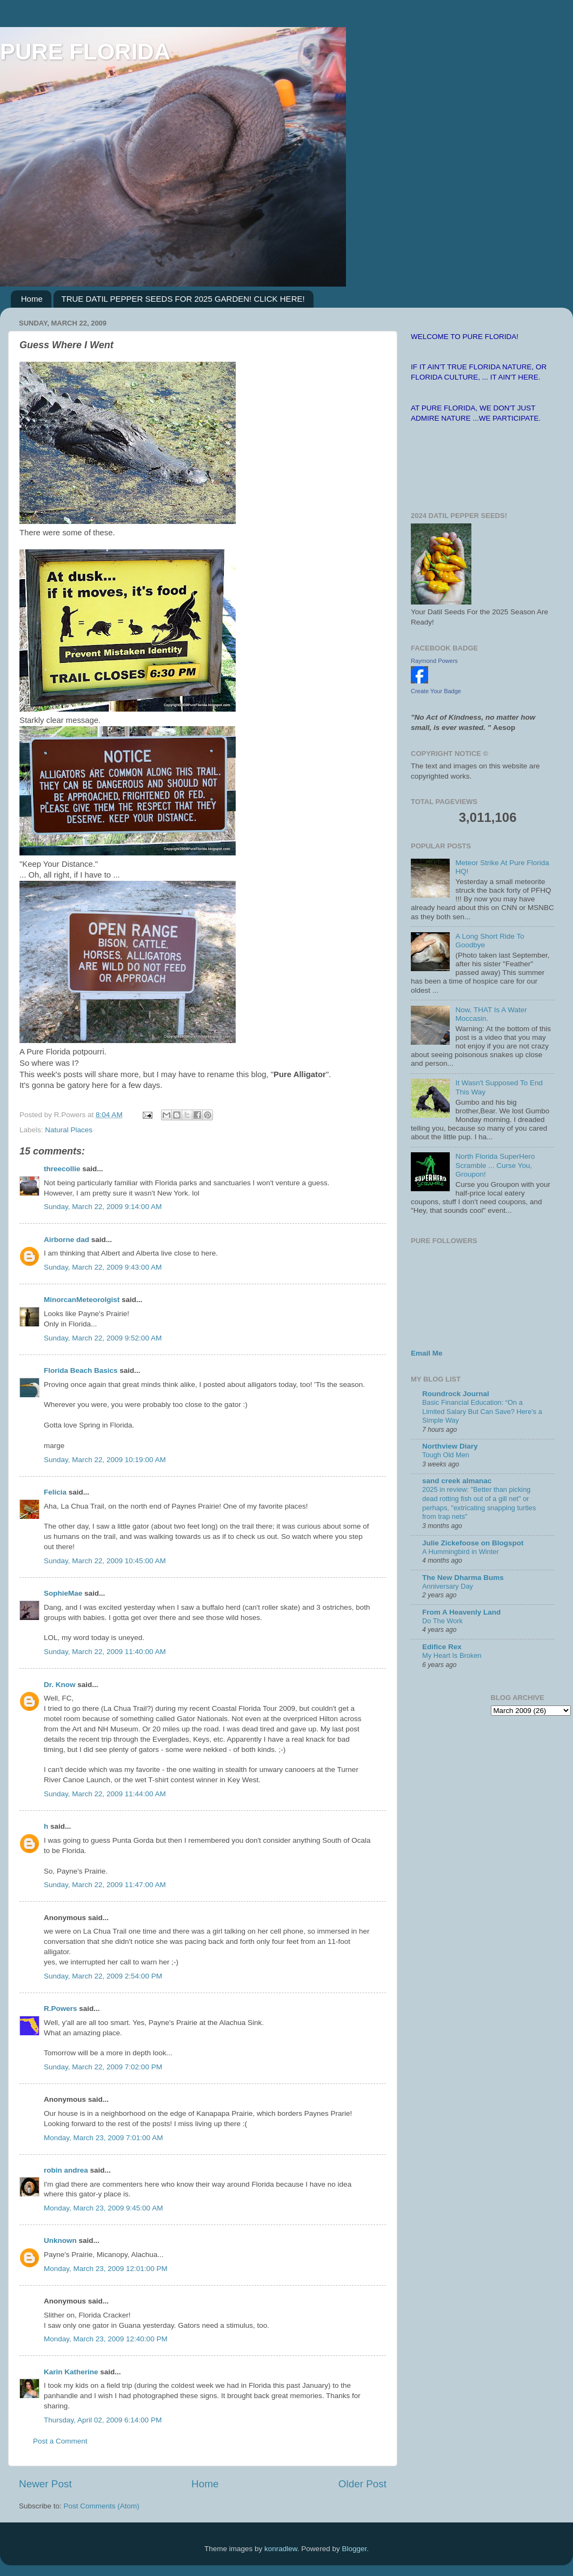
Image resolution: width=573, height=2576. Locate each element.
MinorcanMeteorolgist (81, 1300)
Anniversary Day (447, 1586)
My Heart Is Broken (452, 1655)
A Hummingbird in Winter (460, 1552)
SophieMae (63, 1593)
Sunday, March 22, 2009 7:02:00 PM (103, 2067)
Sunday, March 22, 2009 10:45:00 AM (105, 1561)
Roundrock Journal (455, 1394)
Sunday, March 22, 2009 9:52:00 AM (103, 1338)
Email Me (427, 1353)
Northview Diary (450, 1446)
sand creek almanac (456, 1481)
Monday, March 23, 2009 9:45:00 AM (103, 2208)
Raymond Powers (434, 661)
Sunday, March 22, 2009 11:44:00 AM (105, 1794)
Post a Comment (60, 2441)
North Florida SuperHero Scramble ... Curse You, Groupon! (495, 1165)
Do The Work (442, 1621)
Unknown (60, 2240)
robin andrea (66, 2170)
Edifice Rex (442, 1647)
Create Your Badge (436, 691)
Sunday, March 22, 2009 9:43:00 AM (103, 1267)
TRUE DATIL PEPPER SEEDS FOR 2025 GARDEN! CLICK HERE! (183, 298)
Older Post (362, 2483)
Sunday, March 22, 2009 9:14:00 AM (103, 1207)
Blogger (354, 2549)
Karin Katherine (71, 2372)
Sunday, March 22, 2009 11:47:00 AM (105, 1885)
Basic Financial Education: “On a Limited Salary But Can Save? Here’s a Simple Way (482, 1411)
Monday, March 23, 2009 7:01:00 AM (103, 2138)
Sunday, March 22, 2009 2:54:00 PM (103, 1976)
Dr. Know (60, 1685)
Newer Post (45, 2483)
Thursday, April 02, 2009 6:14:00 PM (103, 2420)
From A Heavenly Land (461, 1612)
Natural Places (68, 1130)
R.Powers (60, 2008)
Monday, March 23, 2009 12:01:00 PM (106, 2269)
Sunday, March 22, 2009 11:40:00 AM (105, 1652)
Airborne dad (66, 1240)
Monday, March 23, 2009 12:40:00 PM (106, 2339)
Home (32, 298)
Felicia (55, 1492)
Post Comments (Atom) (101, 2506)
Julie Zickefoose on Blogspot (473, 1543)
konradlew (280, 2549)
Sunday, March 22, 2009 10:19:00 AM (105, 1460)
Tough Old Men (445, 1455)
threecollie (62, 1169)
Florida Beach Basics (81, 1370)
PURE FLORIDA (85, 51)
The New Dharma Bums (463, 1578)
